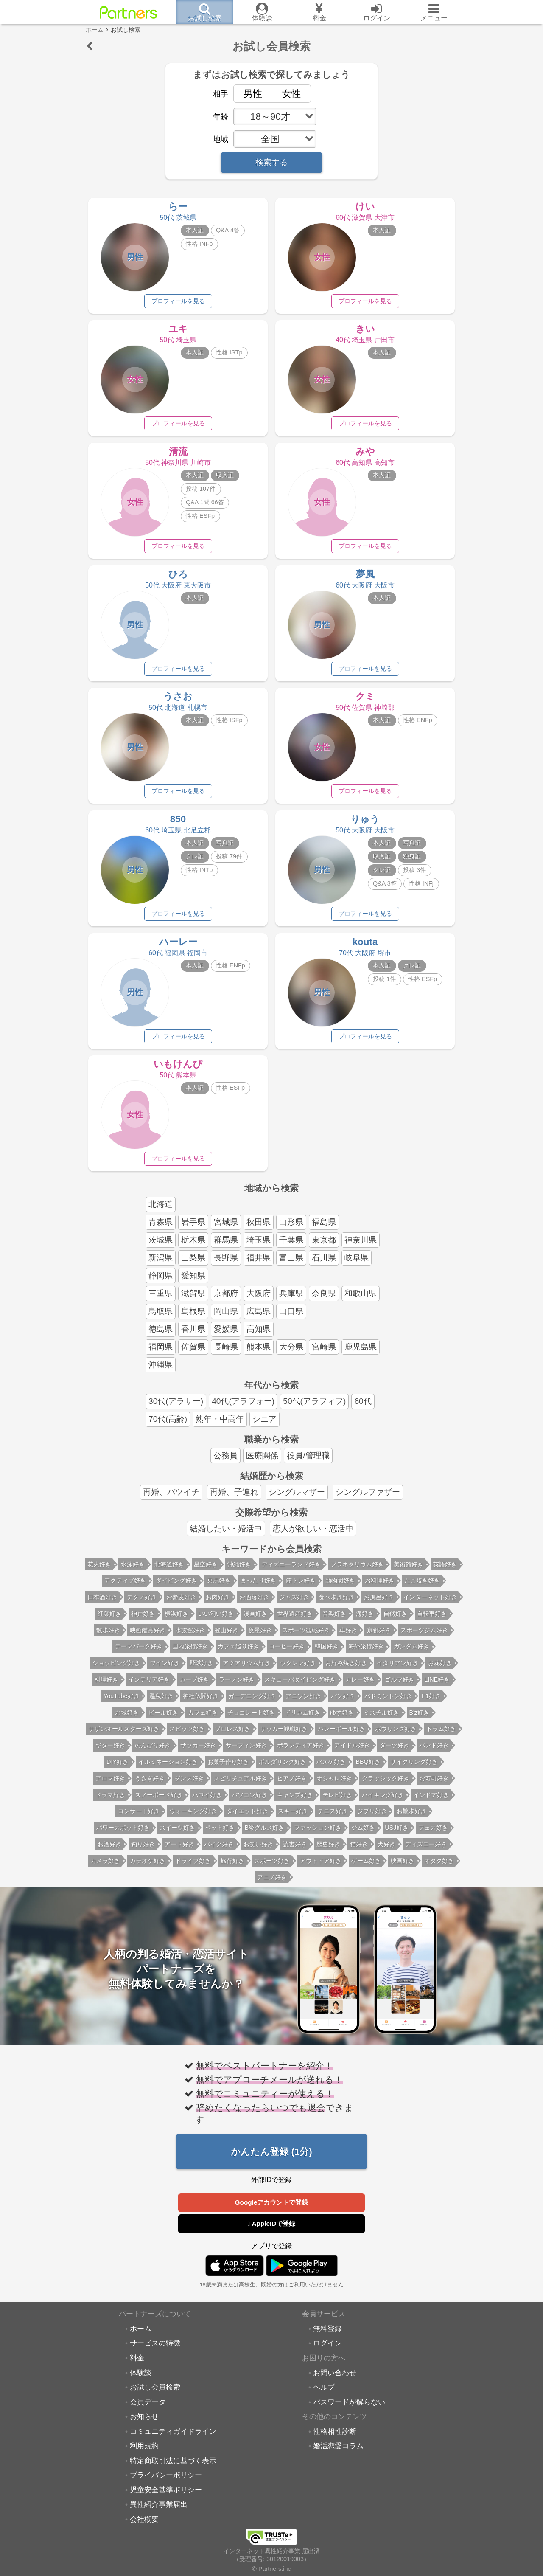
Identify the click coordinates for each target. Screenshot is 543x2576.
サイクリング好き (414, 1768)
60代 (362, 1407)
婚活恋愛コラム (338, 2452)
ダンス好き (189, 1785)
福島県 (324, 1228)
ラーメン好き (237, 1686)
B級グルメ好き (265, 1834)
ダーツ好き (394, 1752)
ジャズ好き (294, 1603)
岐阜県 (356, 1264)
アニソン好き (303, 1702)
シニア (264, 1425)
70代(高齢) (167, 1425)
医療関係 (262, 1462)
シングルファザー (368, 1498)
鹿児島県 (360, 1353)
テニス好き (332, 1817)
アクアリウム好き (246, 1669)
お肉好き (218, 1603)
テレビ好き (337, 1801)
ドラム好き (441, 1735)
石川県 (324, 1264)
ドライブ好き (193, 1867)
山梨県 (193, 1264)
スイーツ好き (177, 1834)
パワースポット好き (123, 1834)
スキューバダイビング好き (300, 1686)
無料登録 (327, 2335)
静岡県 (160, 1282)
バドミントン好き (388, 1702)
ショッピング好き (116, 1669)
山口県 (291, 1317)
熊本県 (258, 1353)
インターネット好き (430, 1603)
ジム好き (363, 1834)
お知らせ (144, 2423)
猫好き (359, 1851)
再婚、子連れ (234, 1498)
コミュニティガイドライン (173, 2438)
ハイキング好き (382, 1801)
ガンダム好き (411, 1653)
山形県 (291, 1228)
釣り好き (143, 1851)
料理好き (106, 1686)
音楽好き (334, 1620)
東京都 (324, 1246)
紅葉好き (109, 1620)
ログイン (327, 2349)
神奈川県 (360, 1246)
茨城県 (160, 1246)
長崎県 (226, 1353)
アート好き (179, 1851)
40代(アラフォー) (243, 1407)
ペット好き (220, 1834)
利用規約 (144, 2452)
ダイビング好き (176, 1587)
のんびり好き (153, 1752)
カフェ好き (203, 1719)
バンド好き (434, 1752)
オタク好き (439, 1867)
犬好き (386, 1851)
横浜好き (176, 1620)
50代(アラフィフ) (314, 1407)
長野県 (226, 1264)
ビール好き (163, 1719)
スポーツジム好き (424, 1637)
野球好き (201, 1669)
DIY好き (117, 1768)
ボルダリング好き (282, 1768)
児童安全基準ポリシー (166, 2496)
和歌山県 (360, 1300)
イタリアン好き (397, 1669)
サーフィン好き (246, 1752)
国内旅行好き (190, 1653)
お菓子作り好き (228, 1768)
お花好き (440, 1669)
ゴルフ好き (399, 1686)
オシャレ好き (334, 1785)
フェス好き (433, 1834)
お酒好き (109, 1851)
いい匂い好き (216, 1620)
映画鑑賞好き (147, 1637)
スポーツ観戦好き (306, 1637)
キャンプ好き (295, 1801)
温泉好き (161, 1702)
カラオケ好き (147, 1867)
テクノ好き (142, 1603)
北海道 (160, 1210)
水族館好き (190, 1637)
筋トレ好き (301, 1587)
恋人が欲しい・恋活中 (313, 1535)
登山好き (226, 1637)
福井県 (258, 1264)
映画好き (402, 1867)
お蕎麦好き (181, 1603)
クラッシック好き (385, 1785)
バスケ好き (331, 1768)
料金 (137, 2364)
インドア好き (431, 1801)
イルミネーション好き (168, 1768)
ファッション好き (317, 1834)
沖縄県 (160, 1371)
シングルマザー (297, 1498)
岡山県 (226, 1317)
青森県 (160, 1228)
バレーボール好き (341, 1735)
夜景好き (260, 1637)
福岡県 (160, 1353)
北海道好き (169, 1571)
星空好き (206, 1571)
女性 (286, 93)
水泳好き (133, 1571)
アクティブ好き (125, 1587)
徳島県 (160, 1335)
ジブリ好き (372, 1817)
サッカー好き (198, 1752)
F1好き (431, 1702)
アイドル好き (352, 1752)
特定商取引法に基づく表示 (173, 2467)
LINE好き (437, 1686)
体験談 (140, 2379)
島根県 (193, 1317)
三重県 (160, 1300)
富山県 (291, 1264)
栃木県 (193, 1246)
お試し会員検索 (155, 2394)
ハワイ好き (207, 1801)
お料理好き (380, 1587)
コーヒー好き (287, 1653)
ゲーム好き (366, 1867)
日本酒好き (102, 1603)
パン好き (343, 1702)
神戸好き (143, 1620)
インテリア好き (149, 1686)
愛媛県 (226, 1335)
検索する (271, 162)
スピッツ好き (187, 1735)
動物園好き (340, 1587)
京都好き (379, 1637)
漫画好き (255, 1620)
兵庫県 (291, 1300)
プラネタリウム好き (357, 1571)
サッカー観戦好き (284, 1735)
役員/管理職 (308, 1462)
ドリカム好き (302, 1719)
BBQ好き (367, 1768)
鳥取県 (160, 1317)
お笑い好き (258, 1851)
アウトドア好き (320, 1867)
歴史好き (328, 1851)
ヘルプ (324, 2394)
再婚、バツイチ (171, 1498)
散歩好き (108, 1637)
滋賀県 (193, 1300)
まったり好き (258, 1587)
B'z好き (419, 1719)
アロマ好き (110, 1785)
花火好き (99, 1571)
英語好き (445, 1571)
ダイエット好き (247, 1817)
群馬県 (226, 1246)
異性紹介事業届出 (159, 2511)
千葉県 (291, 1246)
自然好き (395, 1620)
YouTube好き (122, 1702)
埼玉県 (258, 1246)
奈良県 (324, 1300)
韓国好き (327, 1653)
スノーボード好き (158, 1801)
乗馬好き (219, 1587)
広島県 (258, 1317)
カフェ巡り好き (238, 1653)
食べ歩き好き (336, 1603)
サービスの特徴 (155, 2349)
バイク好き (219, 1851)
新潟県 (160, 1264)
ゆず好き (342, 1719)
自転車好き (432, 1620)
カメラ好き (105, 1867)
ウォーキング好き (193, 1817)
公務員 (225, 1462)
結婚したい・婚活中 (226, 1535)
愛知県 (193, 1282)
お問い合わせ (334, 2379)
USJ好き (396, 1834)
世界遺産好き (295, 1620)
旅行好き (232, 1867)
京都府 (226, 1300)
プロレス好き (232, 1735)
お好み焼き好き (346, 1669)
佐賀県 (193, 1353)
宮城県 (226, 1228)
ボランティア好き (301, 1752)
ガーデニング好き (252, 1702)
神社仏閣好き (200, 1702)
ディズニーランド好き (291, 1571)
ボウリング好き (396, 1735)
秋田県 (258, 1228)
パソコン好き (249, 1801)
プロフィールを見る (178, 301)
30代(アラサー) (175, 1407)
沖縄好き (239, 1571)
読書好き (295, 1851)
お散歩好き (411, 1817)
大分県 (291, 1353)
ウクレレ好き (298, 1669)
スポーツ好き (272, 1867)
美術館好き (408, 1571)
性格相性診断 (334, 2438)
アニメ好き (272, 1884)
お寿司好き (434, 1785)
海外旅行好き (366, 1653)
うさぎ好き (150, 1785)
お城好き (127, 1719)
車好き (348, 1637)
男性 (248, 93)
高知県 (258, 1335)
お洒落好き (254, 1603)
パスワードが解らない (349, 2408)
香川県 (193, 1335)
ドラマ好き (110, 1801)
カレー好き (360, 1686)
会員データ (148, 2408)
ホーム (140, 2335)
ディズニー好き (426, 1851)
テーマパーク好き (138, 1653)
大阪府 (258, 1300)
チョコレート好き (251, 1719)
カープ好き (194, 1686)
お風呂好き (379, 1603)
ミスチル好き (381, 1719)
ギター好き (110, 1752)
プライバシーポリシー (166, 2482)
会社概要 (144, 2526)
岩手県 (193, 1228)
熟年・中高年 (220, 1425)
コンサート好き (139, 1817)
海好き (365, 1620)
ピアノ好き (292, 1785)
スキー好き (293, 1817)
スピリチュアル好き (240, 1785)
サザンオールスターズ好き (124, 1735)
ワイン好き (164, 1669)
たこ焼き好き (422, 1587)
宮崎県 (324, 1353)
